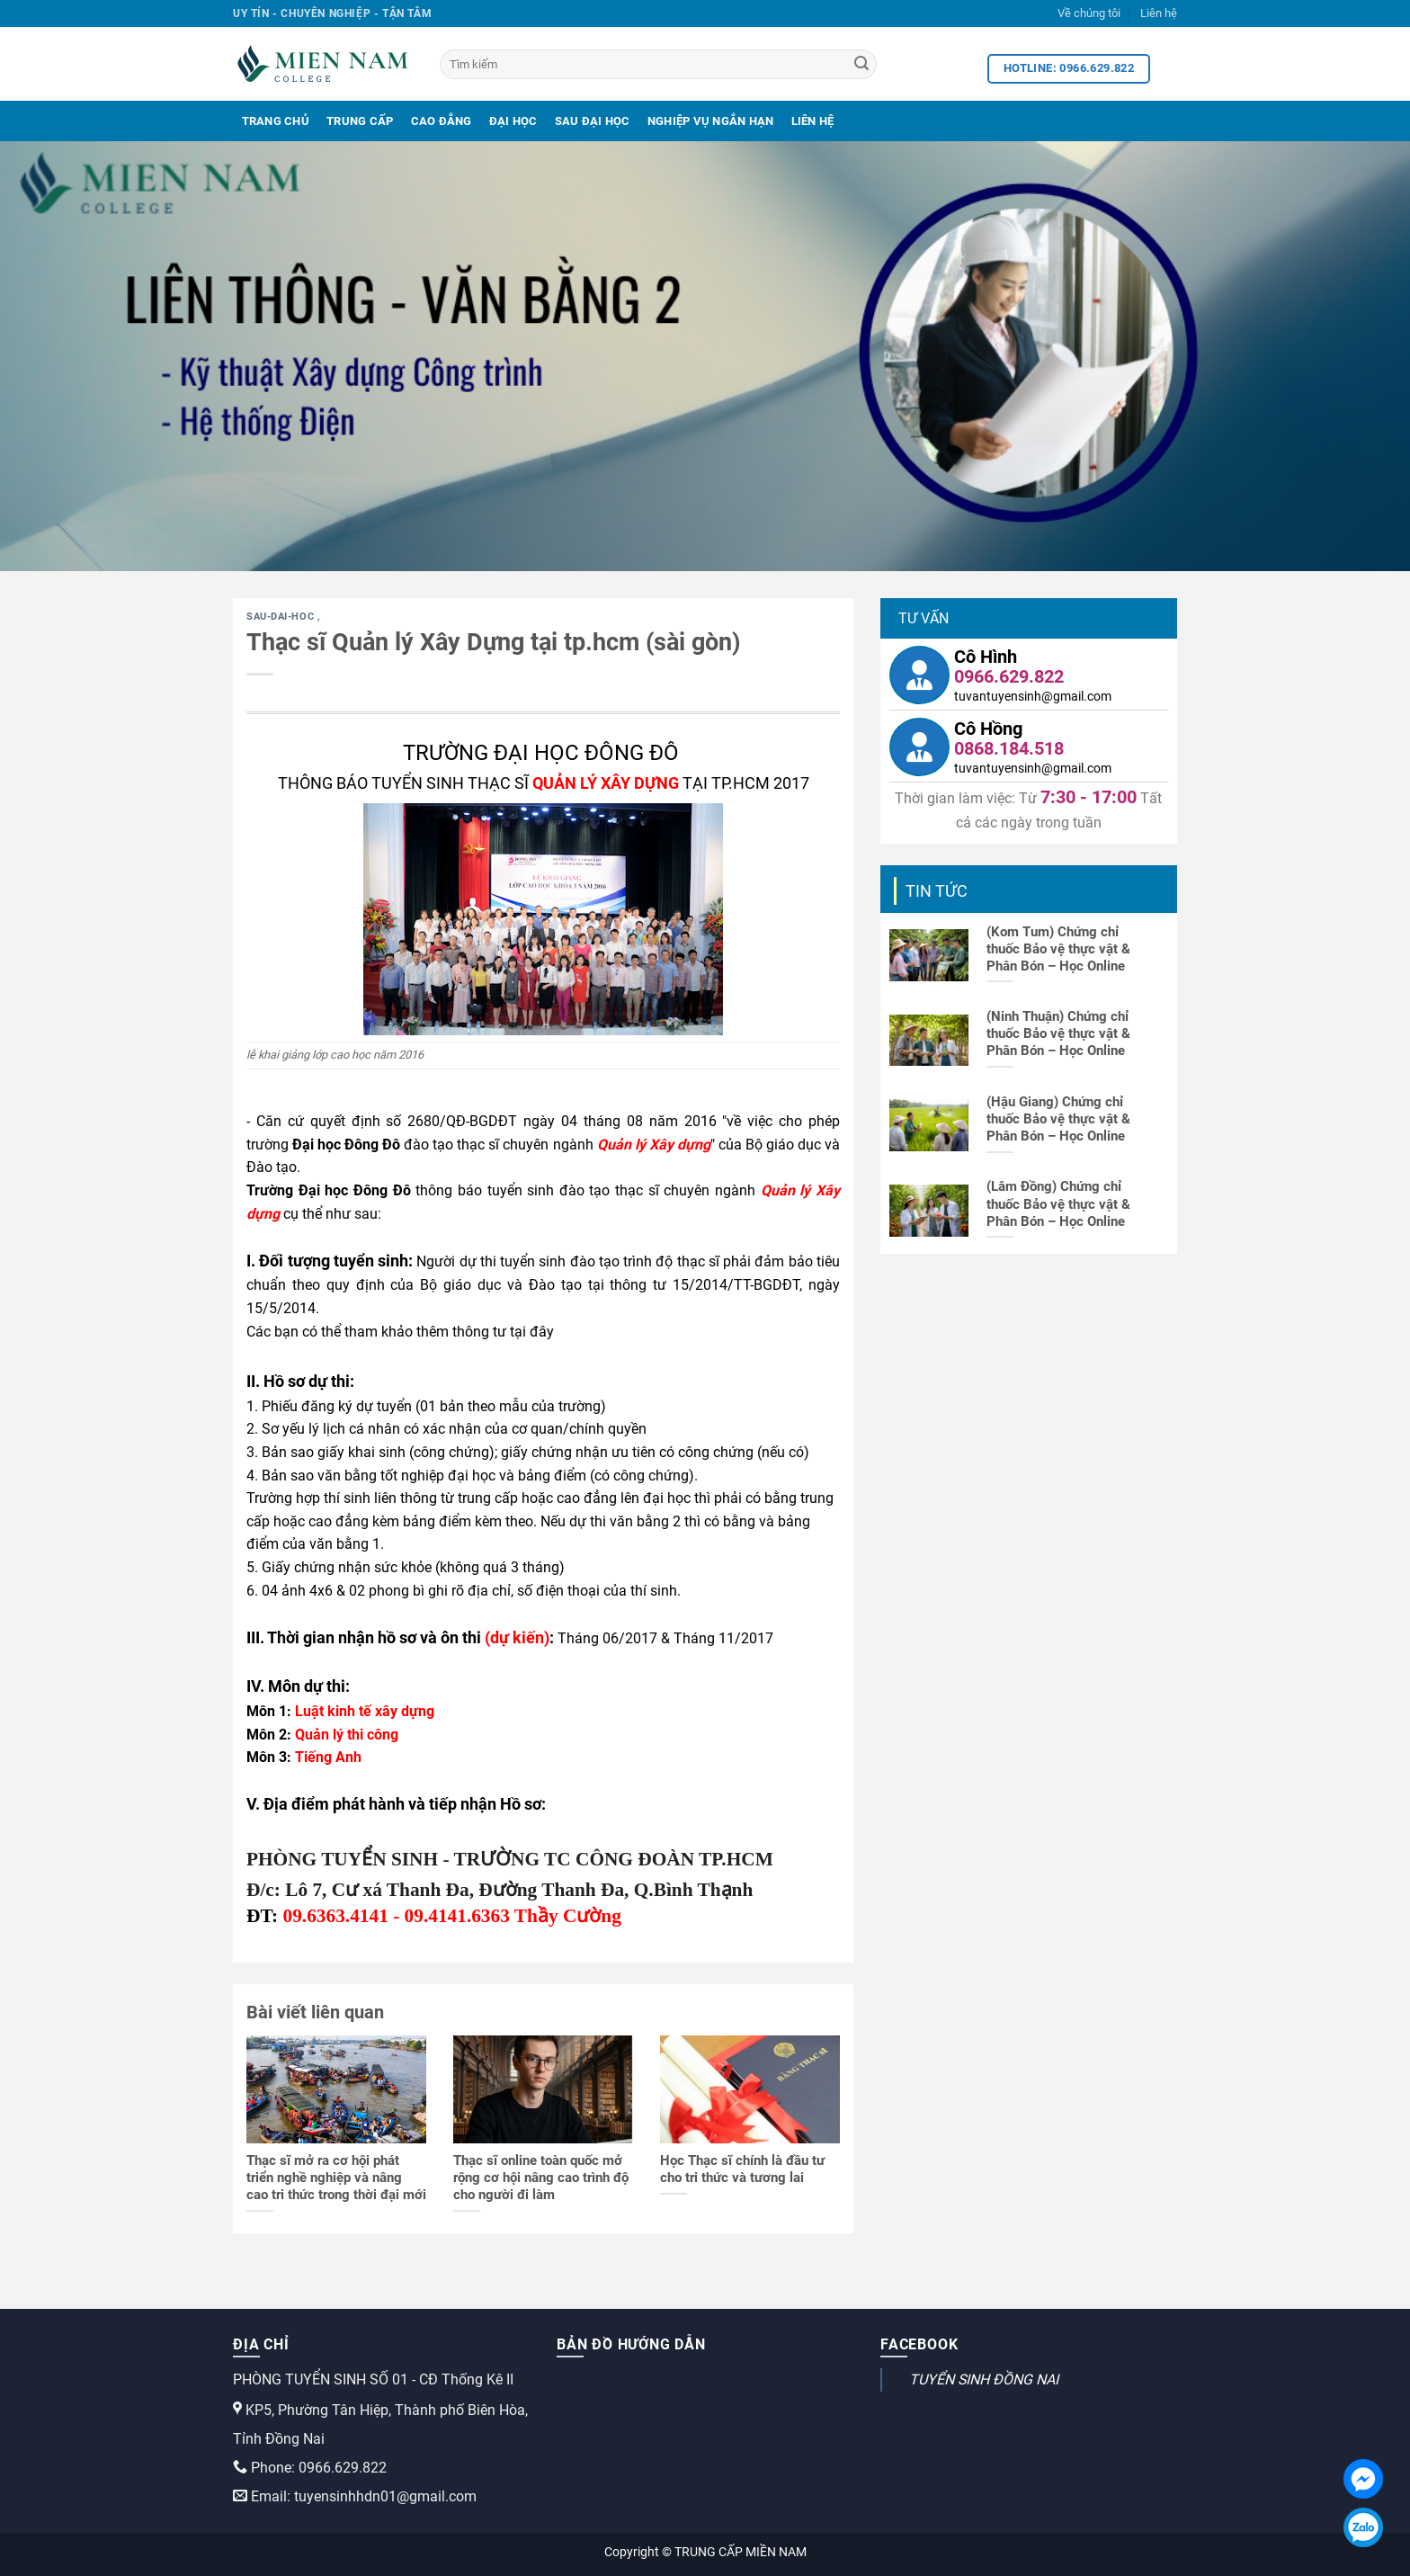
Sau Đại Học (592, 121)
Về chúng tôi (1089, 13)
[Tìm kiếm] (658, 64)
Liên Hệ (812, 121)
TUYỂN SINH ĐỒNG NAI (983, 2379)
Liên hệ (1158, 13)
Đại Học (513, 121)
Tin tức (937, 890)
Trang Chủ (275, 121)
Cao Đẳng (441, 121)
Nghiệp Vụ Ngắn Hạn (710, 121)
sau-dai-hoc (281, 616)
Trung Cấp (359, 121)
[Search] (861, 64)
